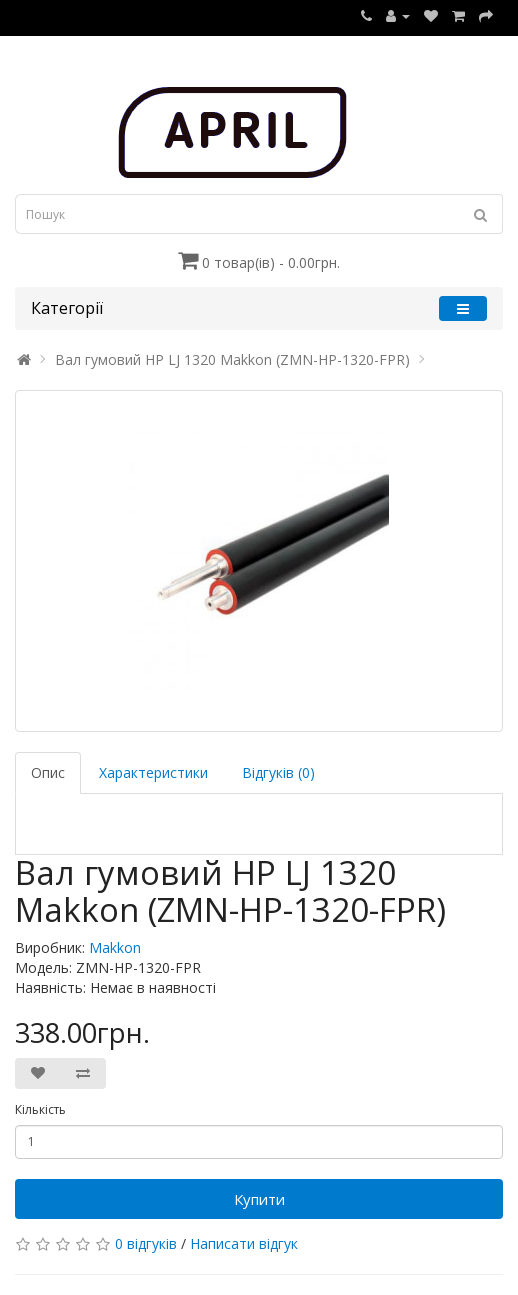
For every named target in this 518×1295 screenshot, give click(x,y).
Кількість (40, 1109)
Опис (48, 772)
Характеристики (153, 772)
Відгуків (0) (278, 772)
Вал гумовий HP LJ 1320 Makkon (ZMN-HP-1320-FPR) (232, 359)
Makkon (115, 947)
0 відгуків (146, 1243)
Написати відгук (244, 1243)
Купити (259, 1199)
